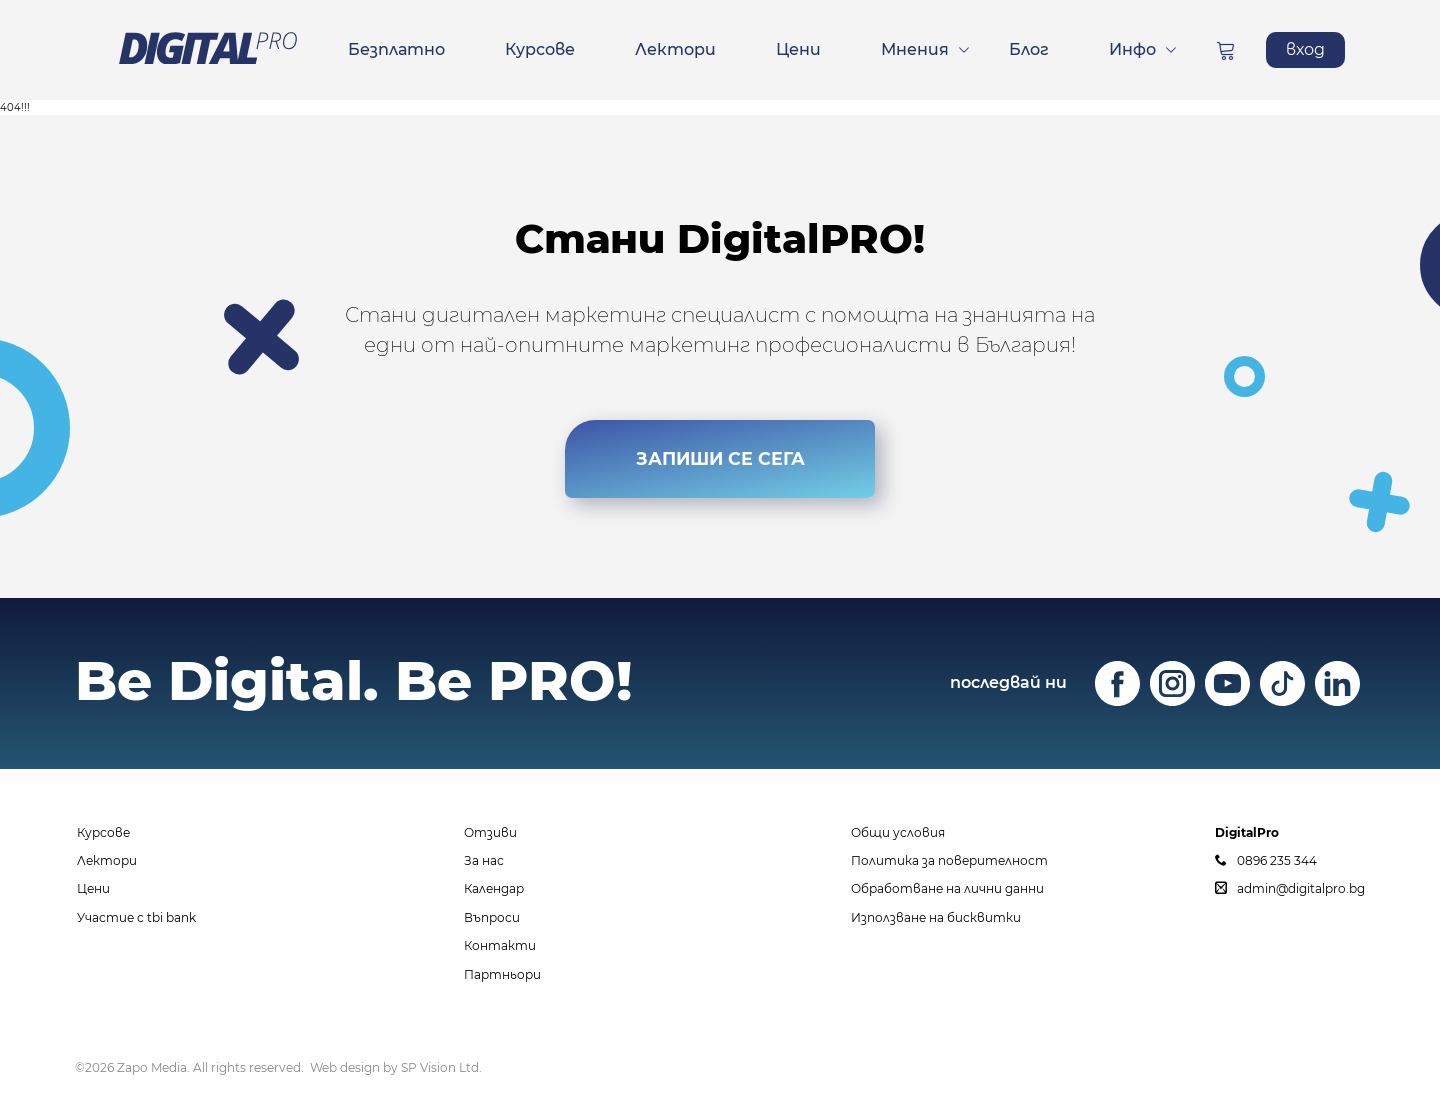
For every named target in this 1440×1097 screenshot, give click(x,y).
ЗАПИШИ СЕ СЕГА (720, 454)
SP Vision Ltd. (441, 1067)
